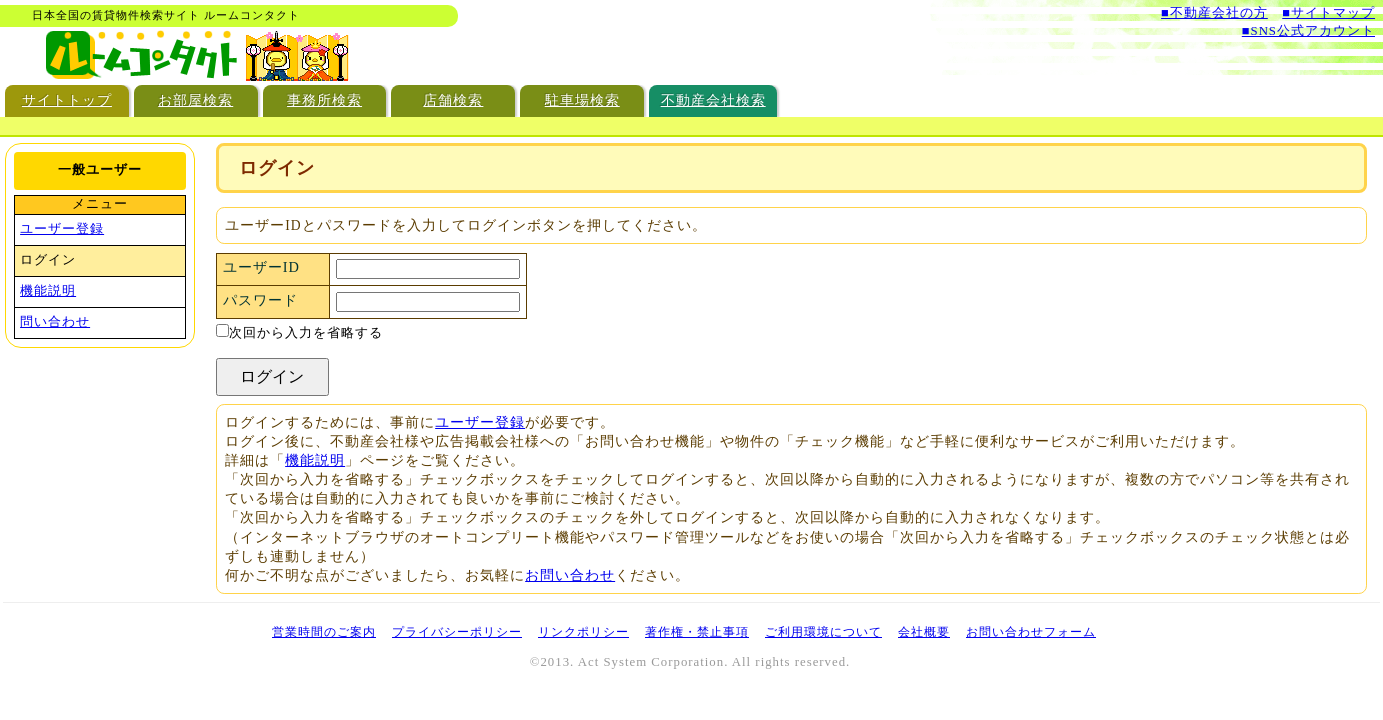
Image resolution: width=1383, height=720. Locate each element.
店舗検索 (453, 100)
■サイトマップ (1328, 13)
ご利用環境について (823, 632)
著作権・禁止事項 (697, 632)
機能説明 (315, 460)
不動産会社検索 (713, 100)
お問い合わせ (570, 575)
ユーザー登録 (480, 422)
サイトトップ (67, 100)
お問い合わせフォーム (1031, 632)
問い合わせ (55, 322)
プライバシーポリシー (457, 632)
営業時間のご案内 (324, 632)
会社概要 (924, 632)
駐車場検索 (582, 100)
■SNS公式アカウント (1308, 31)
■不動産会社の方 (1214, 13)
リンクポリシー (583, 632)
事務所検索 (324, 100)
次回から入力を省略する (299, 333)
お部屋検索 (195, 100)
